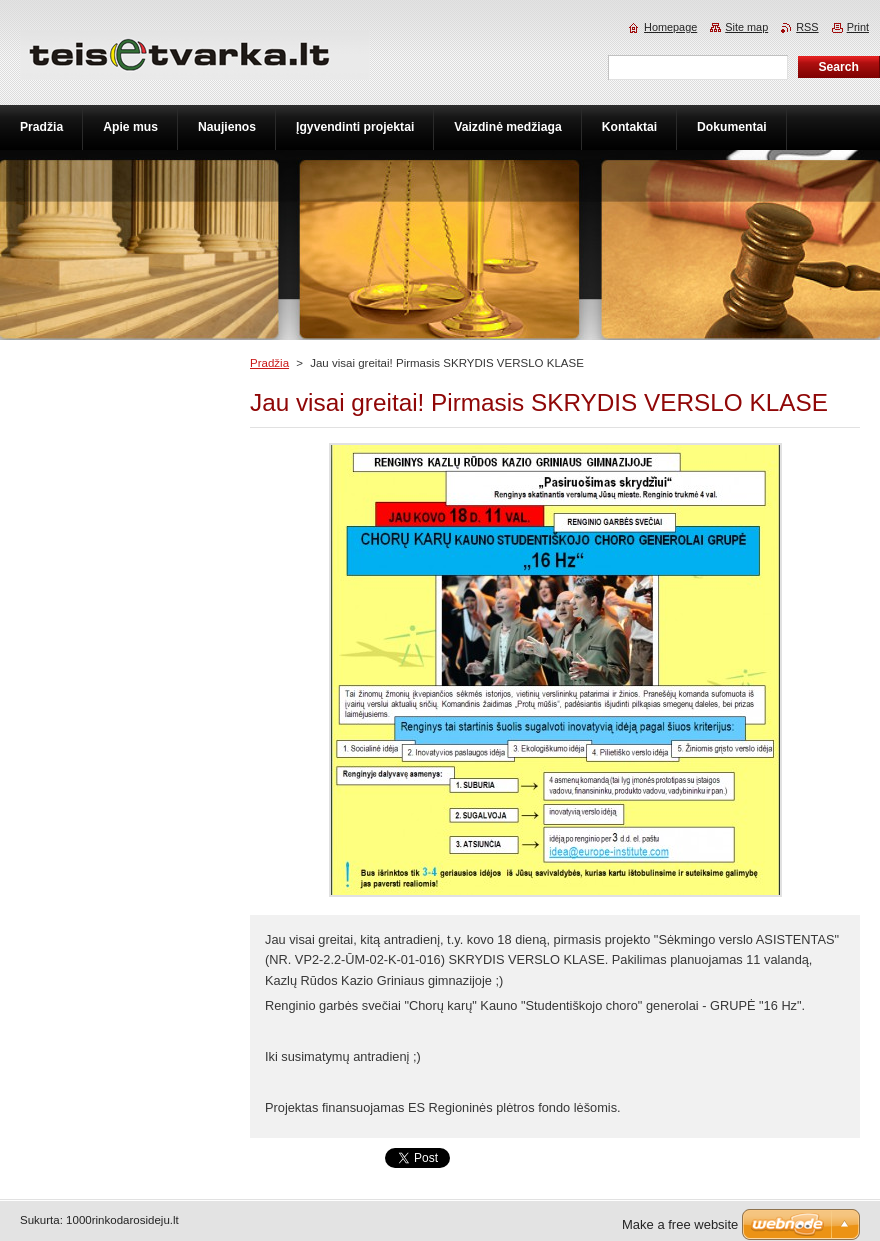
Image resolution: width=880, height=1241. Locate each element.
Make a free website (680, 1224)
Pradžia (269, 363)
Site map (746, 27)
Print (858, 27)
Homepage (670, 27)
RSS (807, 27)
